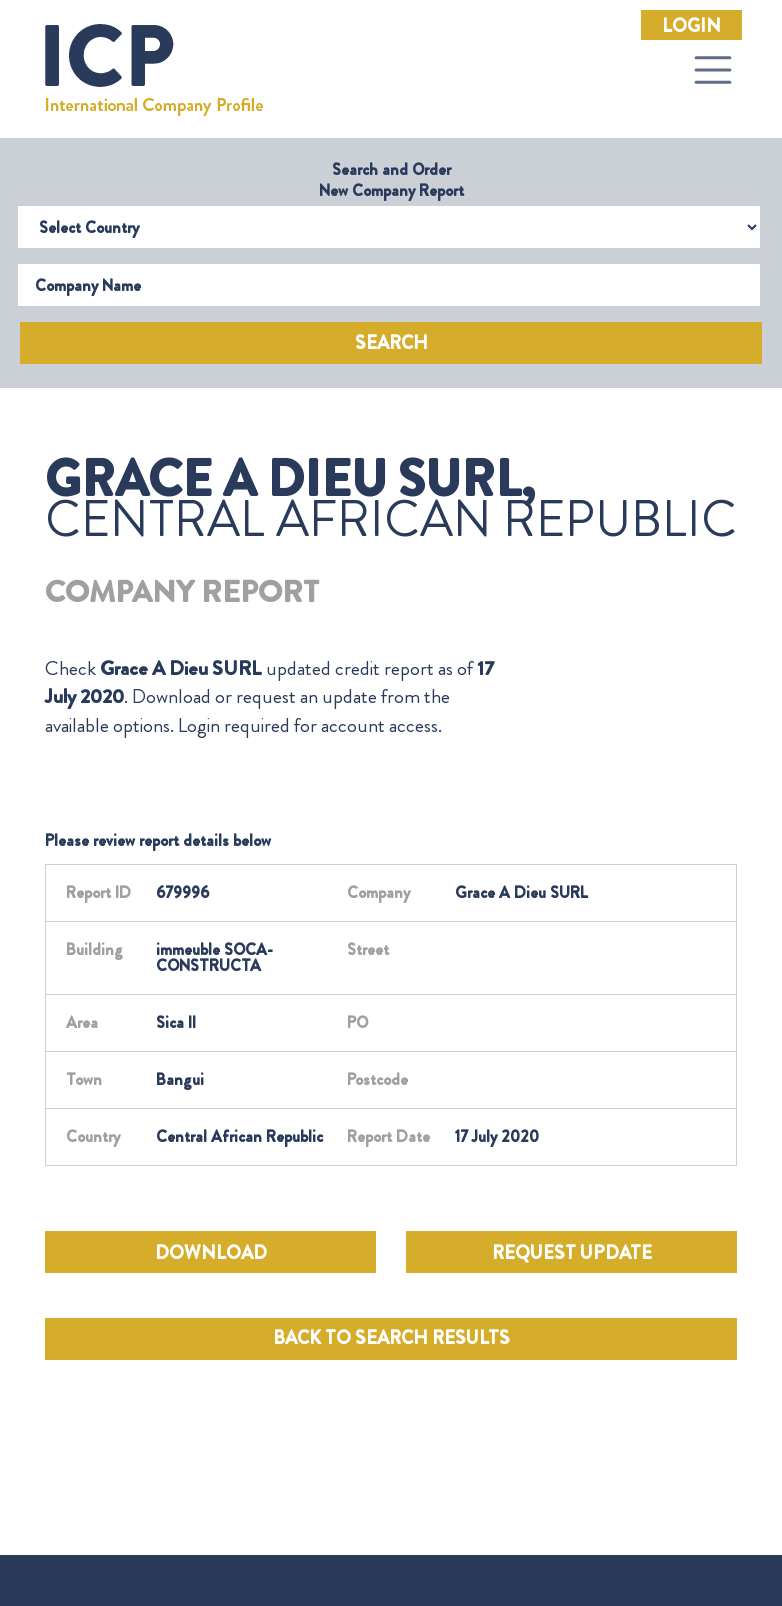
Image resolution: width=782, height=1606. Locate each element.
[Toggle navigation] (713, 70)
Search (391, 343)
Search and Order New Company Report (391, 180)
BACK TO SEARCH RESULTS (391, 1338)
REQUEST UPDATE (572, 1253)
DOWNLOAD (211, 1253)
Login (691, 26)
